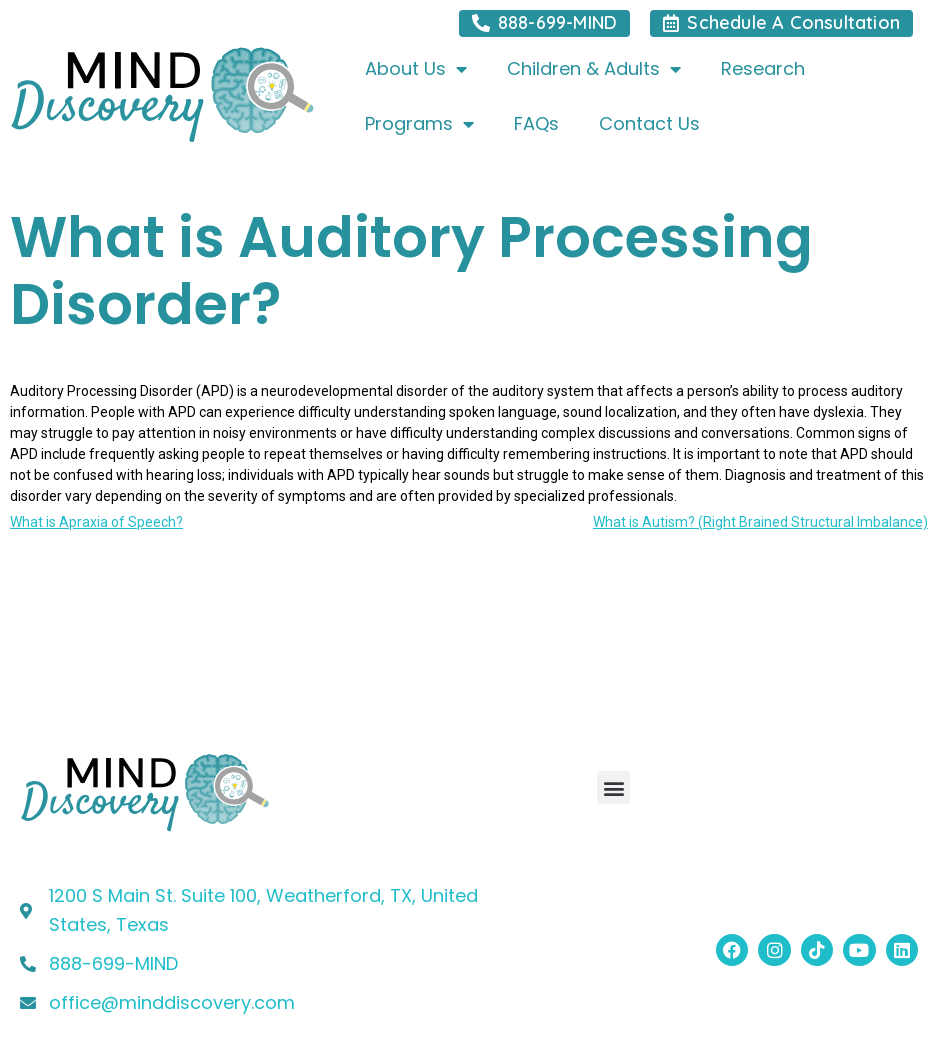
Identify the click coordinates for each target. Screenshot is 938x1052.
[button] (613, 787)
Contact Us (649, 123)
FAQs (536, 123)
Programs (419, 124)
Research (763, 68)
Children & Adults (594, 69)
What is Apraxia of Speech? (96, 522)
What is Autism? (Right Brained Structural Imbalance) (760, 522)
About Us (416, 69)
